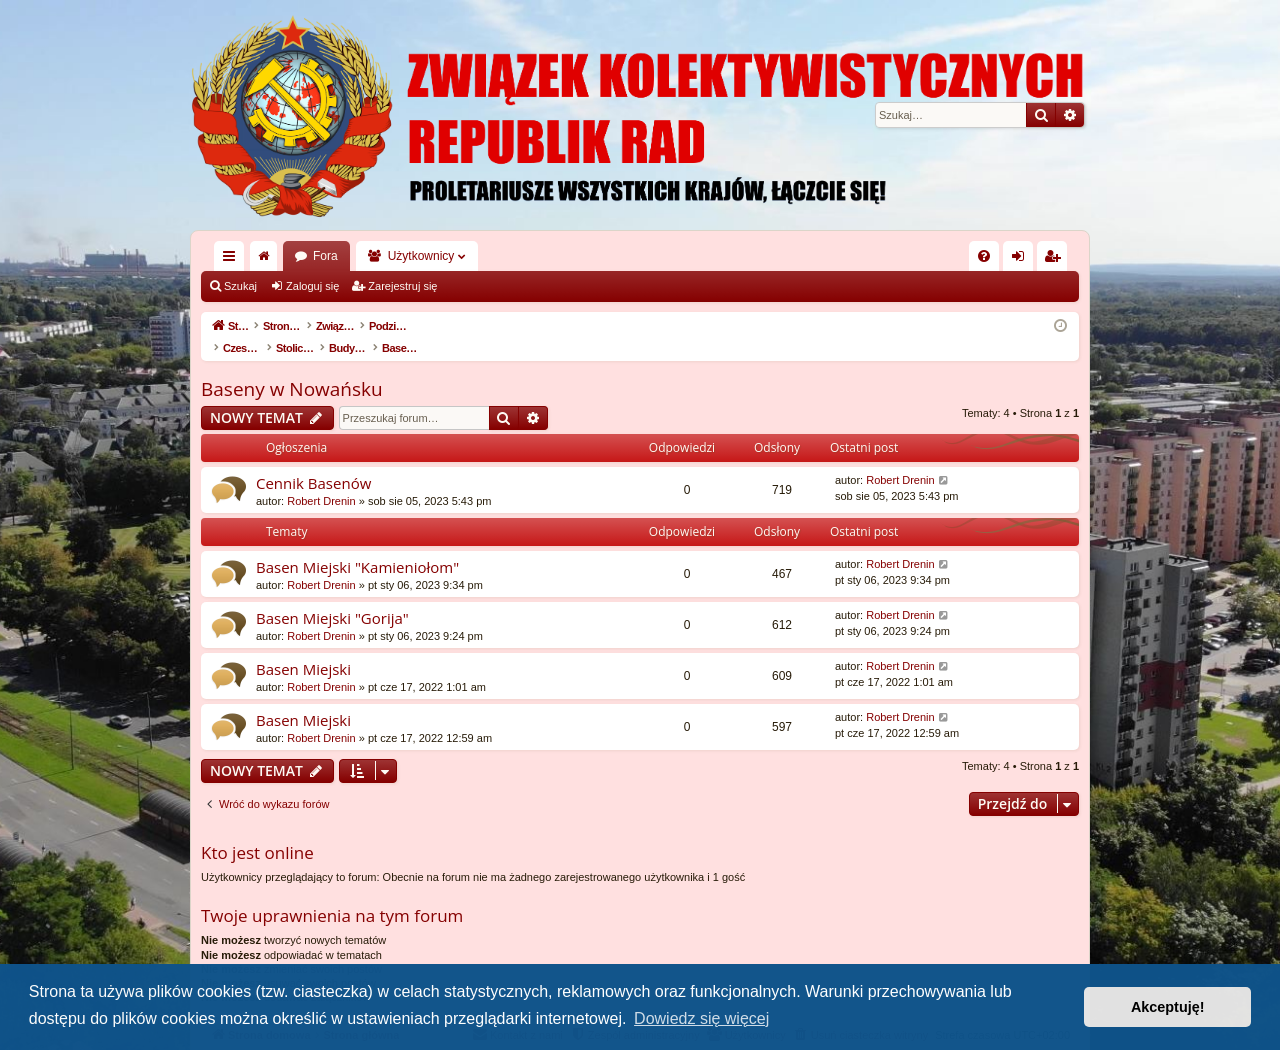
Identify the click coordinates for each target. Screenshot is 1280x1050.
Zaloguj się (312, 286)
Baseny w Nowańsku (292, 368)
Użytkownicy (421, 256)
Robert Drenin (321, 480)
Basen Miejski (303, 648)
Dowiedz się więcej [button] (701, 1018)
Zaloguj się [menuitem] (1022, 260)
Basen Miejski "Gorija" (332, 597)
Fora (325, 256)
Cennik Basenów (313, 462)
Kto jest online (257, 831)
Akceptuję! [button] (1168, 1007)
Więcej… (233, 260)
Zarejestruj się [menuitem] (1056, 260)
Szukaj (240, 286)
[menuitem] (984, 256)
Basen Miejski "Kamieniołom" (357, 546)
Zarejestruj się (402, 286)
